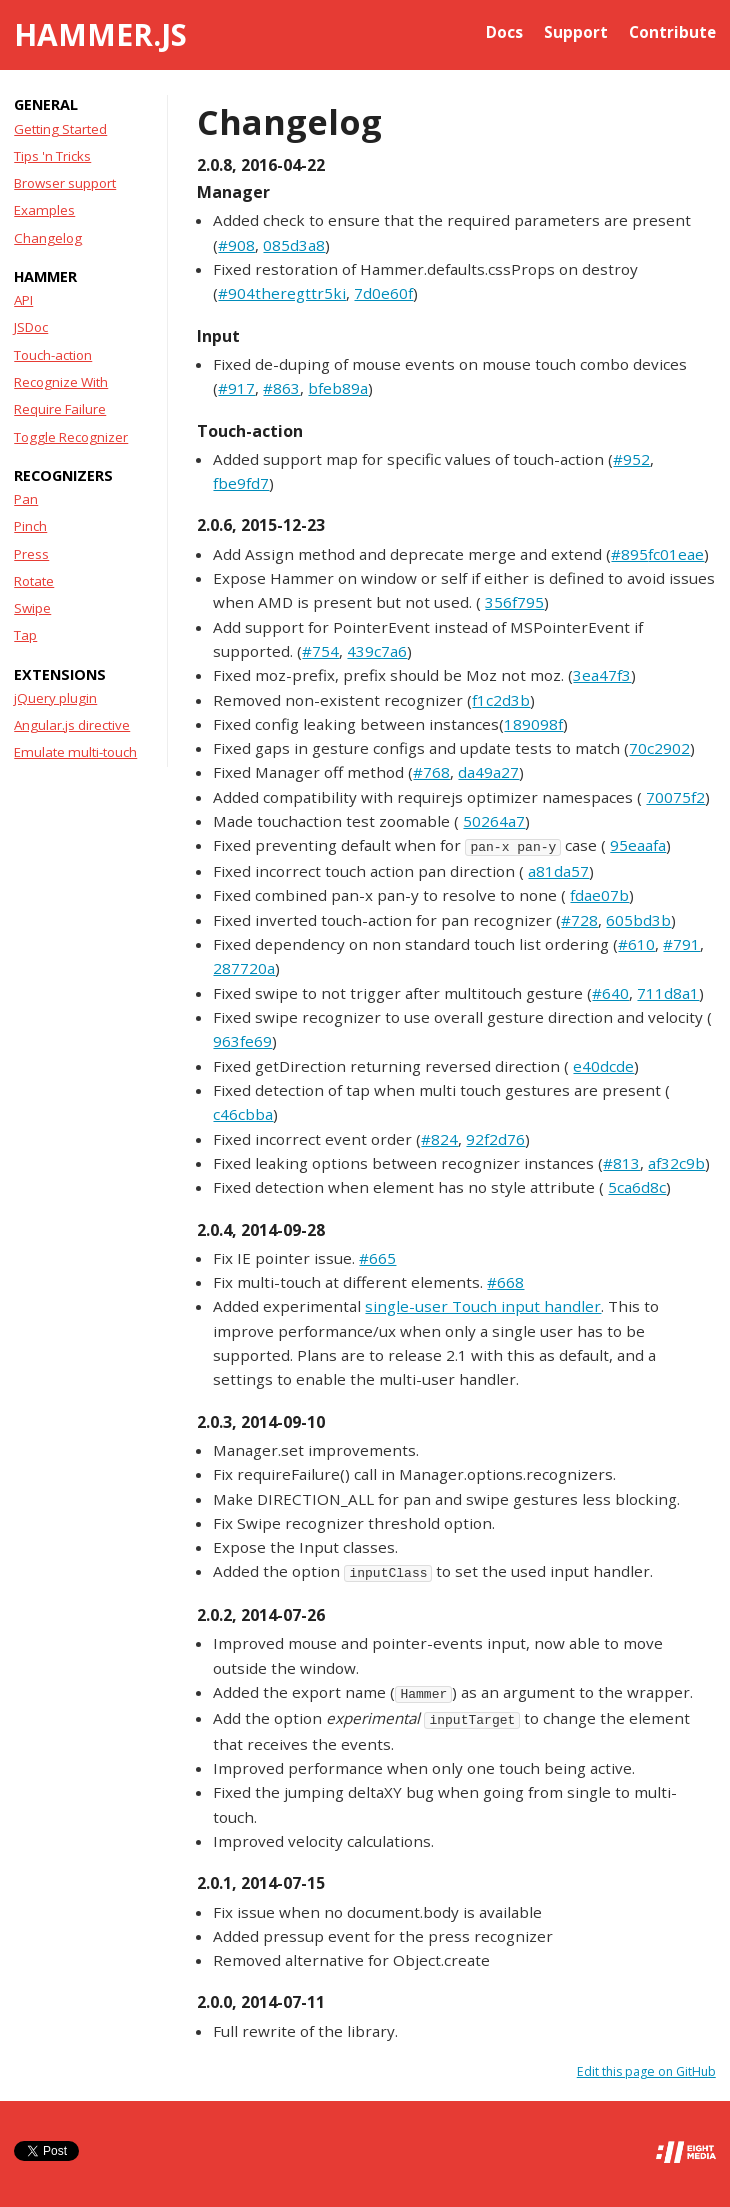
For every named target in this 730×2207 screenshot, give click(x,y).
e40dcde (603, 1066)
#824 (439, 1139)
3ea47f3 (602, 675)
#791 (681, 944)
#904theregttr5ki (282, 293)
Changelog (48, 238)
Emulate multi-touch (75, 752)
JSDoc (31, 327)
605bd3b (638, 920)
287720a (244, 968)
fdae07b (599, 895)
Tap (25, 635)
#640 (610, 993)
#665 (377, 1258)
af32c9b (676, 1163)
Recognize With (61, 382)
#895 (629, 554)
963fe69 (242, 1041)
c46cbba (243, 1114)
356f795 (514, 602)
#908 (236, 245)
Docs (504, 32)
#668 (505, 1282)
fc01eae (676, 554)
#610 (636, 944)
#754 (320, 651)
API (23, 300)
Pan (26, 499)
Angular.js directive (72, 725)
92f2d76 (495, 1139)
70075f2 (675, 797)
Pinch (30, 526)
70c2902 (659, 748)
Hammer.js (100, 34)
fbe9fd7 (241, 483)
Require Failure (60, 409)
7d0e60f (383, 293)
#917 (236, 388)
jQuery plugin (55, 698)
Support (576, 32)
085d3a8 (294, 245)
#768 (431, 772)
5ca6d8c (637, 1187)
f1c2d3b (501, 700)
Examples (44, 210)
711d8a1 (668, 993)
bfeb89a (338, 388)
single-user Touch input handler (483, 1306)
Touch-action (53, 355)
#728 (579, 920)
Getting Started (60, 129)
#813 (621, 1163)
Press (31, 554)
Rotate (34, 581)
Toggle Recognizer (71, 437)
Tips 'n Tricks (52, 156)
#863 (281, 388)
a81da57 (558, 871)
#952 (631, 459)
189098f (533, 724)
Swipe (32, 608)
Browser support (65, 183)
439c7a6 (377, 651)
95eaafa (638, 845)
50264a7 (494, 821)
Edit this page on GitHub (646, 2071)
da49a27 (488, 772)
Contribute (672, 32)
